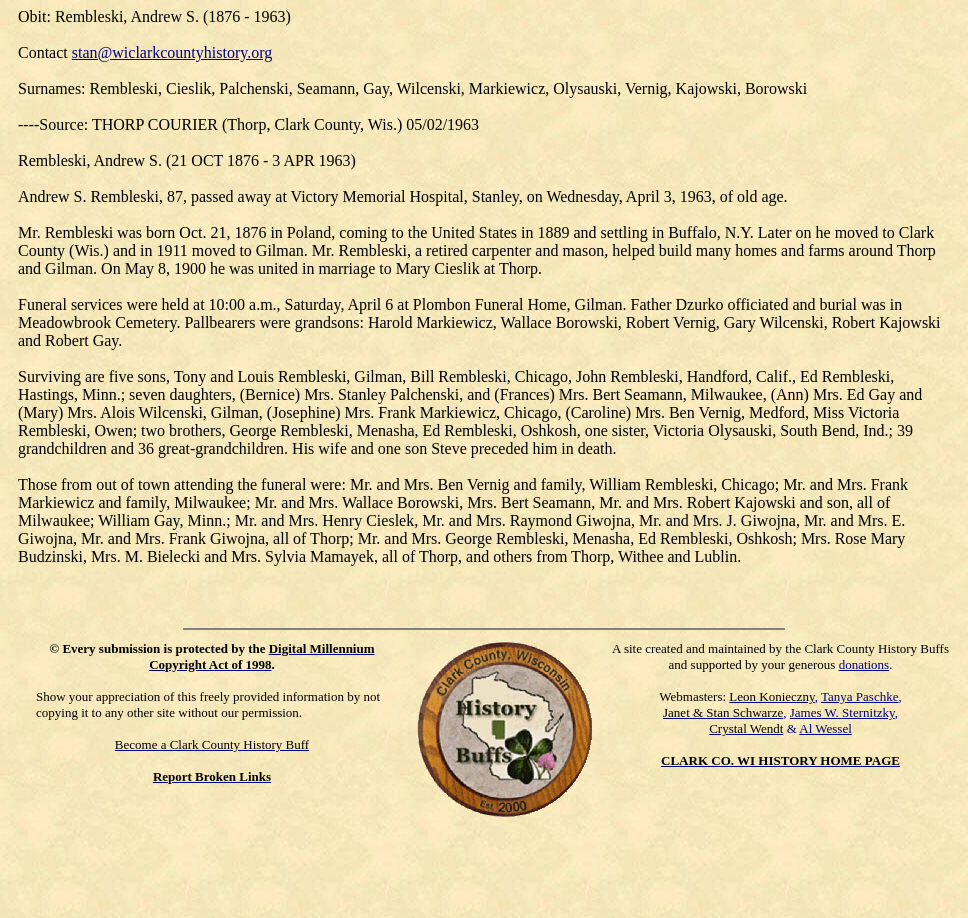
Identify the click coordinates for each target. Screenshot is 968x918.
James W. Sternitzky (842, 712)
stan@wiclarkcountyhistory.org (172, 52)
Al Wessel (825, 728)
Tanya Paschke (859, 696)
